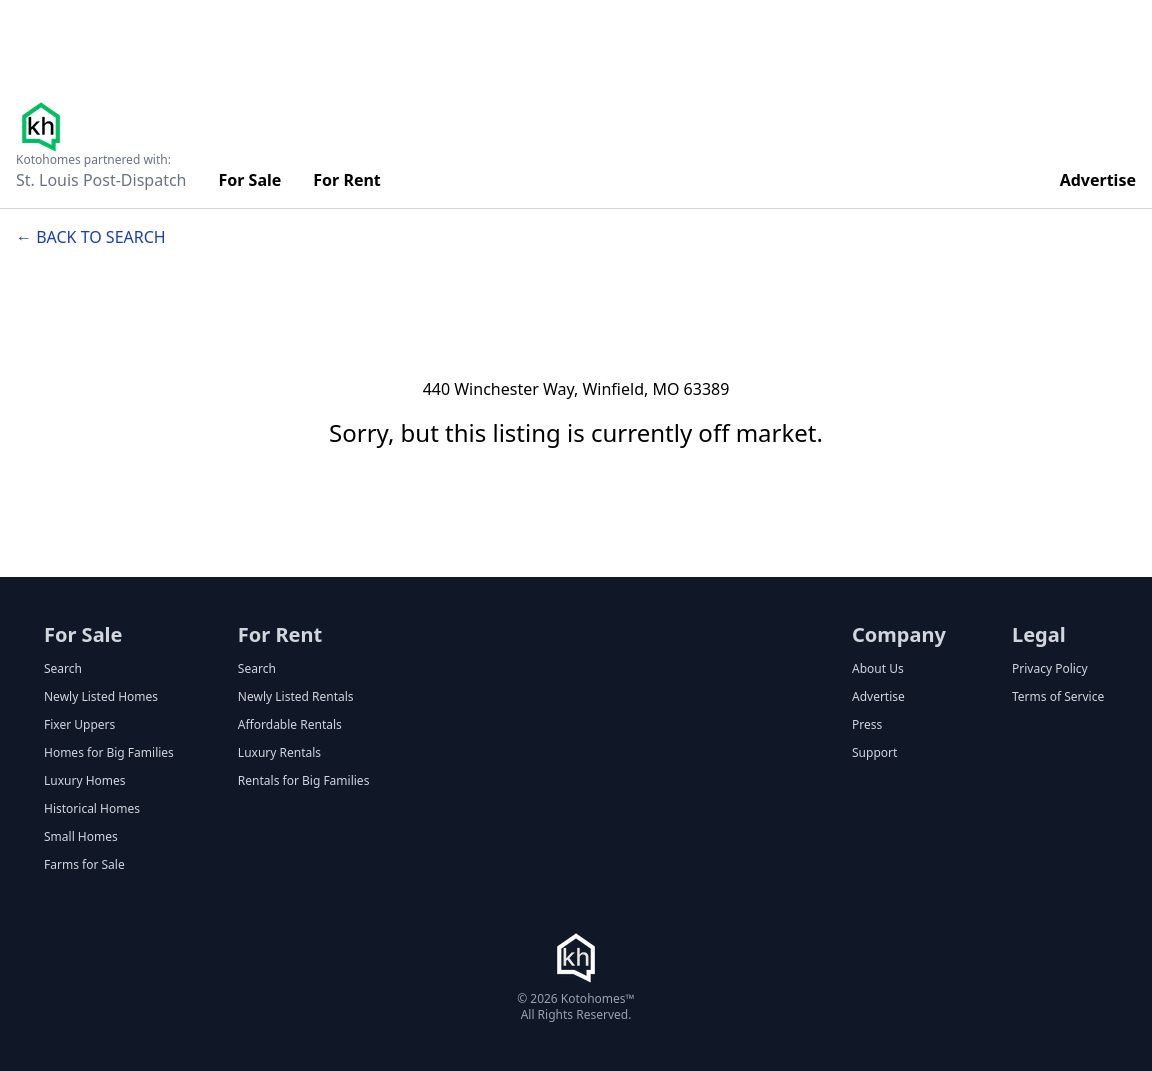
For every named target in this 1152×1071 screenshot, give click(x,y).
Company (899, 634)
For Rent (347, 180)
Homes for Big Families (109, 753)
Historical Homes (92, 809)
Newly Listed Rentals (296, 697)
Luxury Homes (85, 781)
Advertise (1098, 180)
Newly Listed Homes (101, 697)
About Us (878, 669)
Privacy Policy (1050, 669)
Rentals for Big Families (304, 781)
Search (63, 669)
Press (867, 725)
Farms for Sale (84, 865)
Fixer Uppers (79, 725)
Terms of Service (1058, 697)
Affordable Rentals (290, 725)
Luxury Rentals (279, 753)
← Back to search (91, 237)
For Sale (250, 180)
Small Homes (81, 837)
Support (874, 753)
